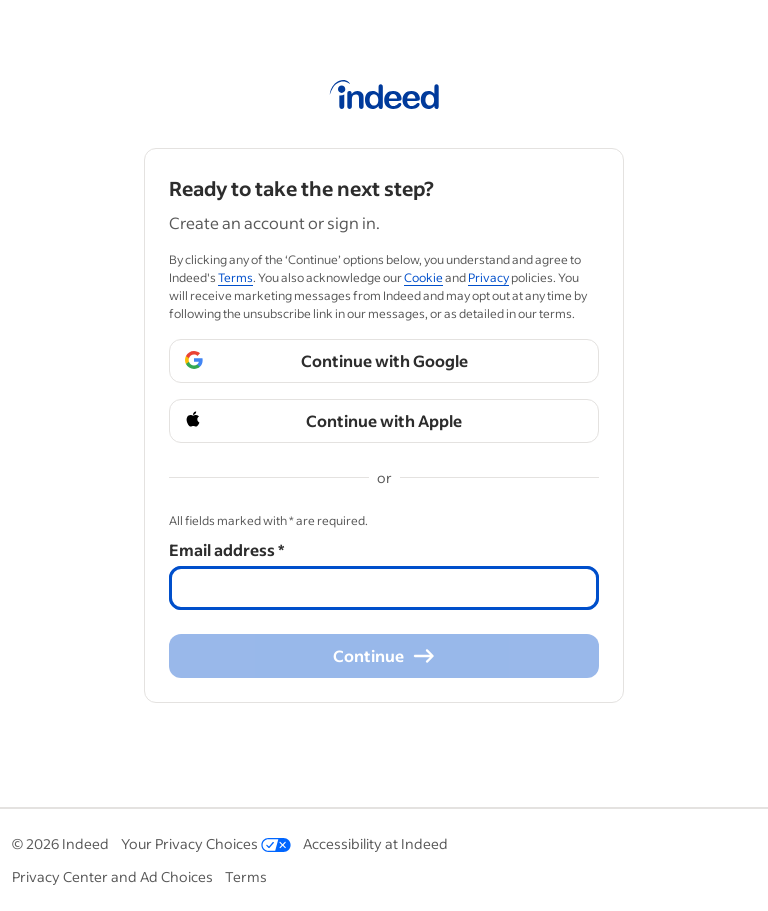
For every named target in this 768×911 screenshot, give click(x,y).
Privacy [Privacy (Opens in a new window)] (488, 277)
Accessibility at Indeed (375, 843)
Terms (246, 876)
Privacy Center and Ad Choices (112, 876)
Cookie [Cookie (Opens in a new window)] (423, 277)
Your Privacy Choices (206, 843)
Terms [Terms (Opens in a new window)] (235, 277)
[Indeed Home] (384, 98)
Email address (226, 549)
